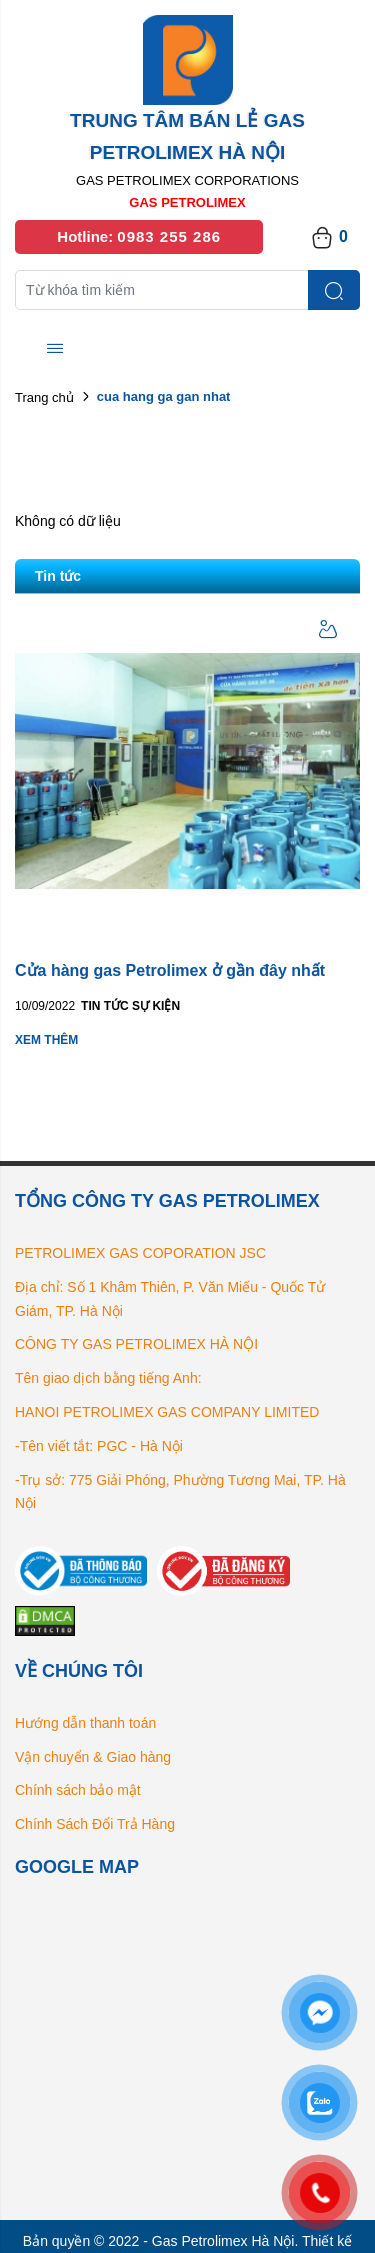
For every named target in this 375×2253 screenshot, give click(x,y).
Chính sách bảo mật (78, 1790)
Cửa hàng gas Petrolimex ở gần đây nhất (170, 970)
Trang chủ (44, 397)
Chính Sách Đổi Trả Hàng (95, 1824)
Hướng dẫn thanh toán (85, 1723)
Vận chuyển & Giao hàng (93, 1757)
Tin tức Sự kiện (130, 1006)
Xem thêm (46, 1040)
